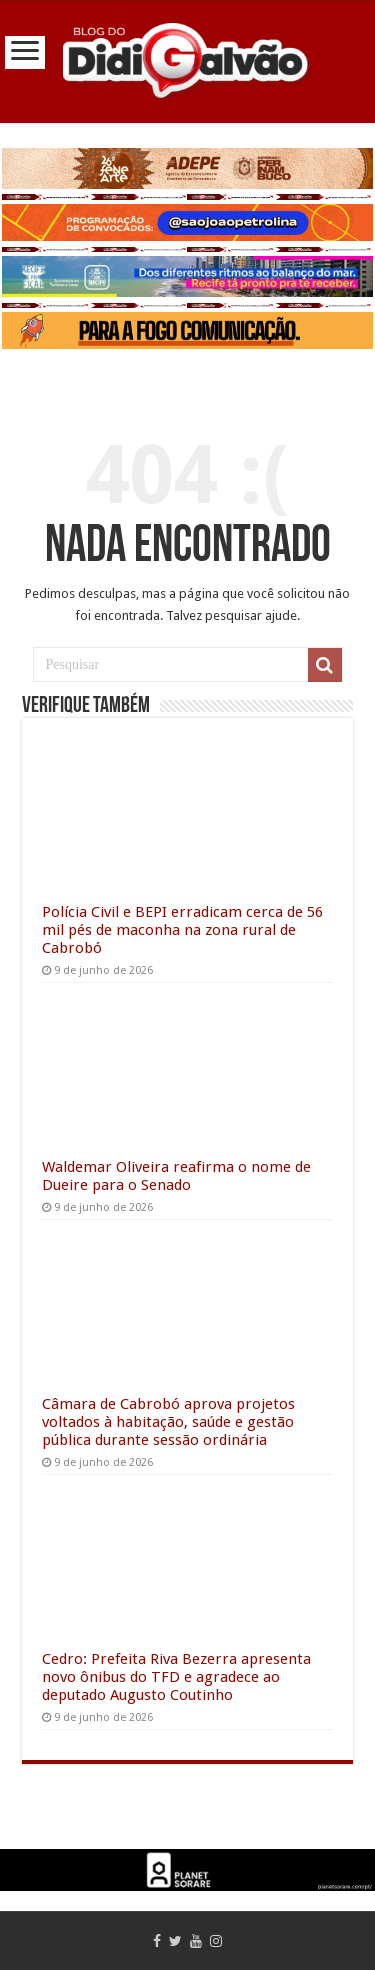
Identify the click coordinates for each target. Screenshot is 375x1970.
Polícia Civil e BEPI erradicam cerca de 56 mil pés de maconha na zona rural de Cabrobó (182, 930)
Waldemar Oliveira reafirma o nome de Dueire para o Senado (176, 1176)
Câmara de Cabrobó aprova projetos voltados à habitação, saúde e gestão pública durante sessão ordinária (168, 1422)
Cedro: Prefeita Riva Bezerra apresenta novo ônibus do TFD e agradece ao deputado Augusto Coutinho (176, 1677)
